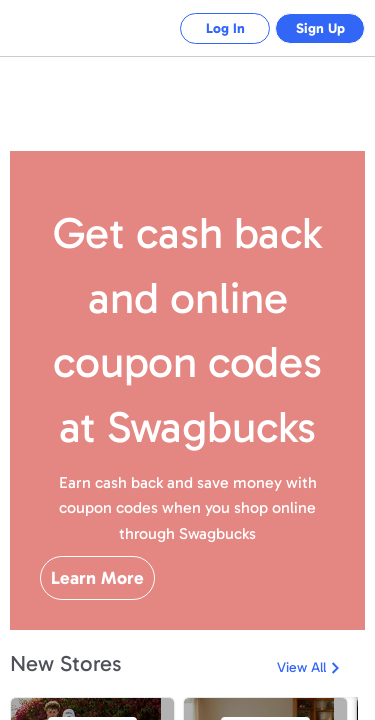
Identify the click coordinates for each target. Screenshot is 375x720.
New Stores (66, 663)
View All (301, 667)
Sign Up (315, 28)
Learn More (97, 578)
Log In (210, 28)
